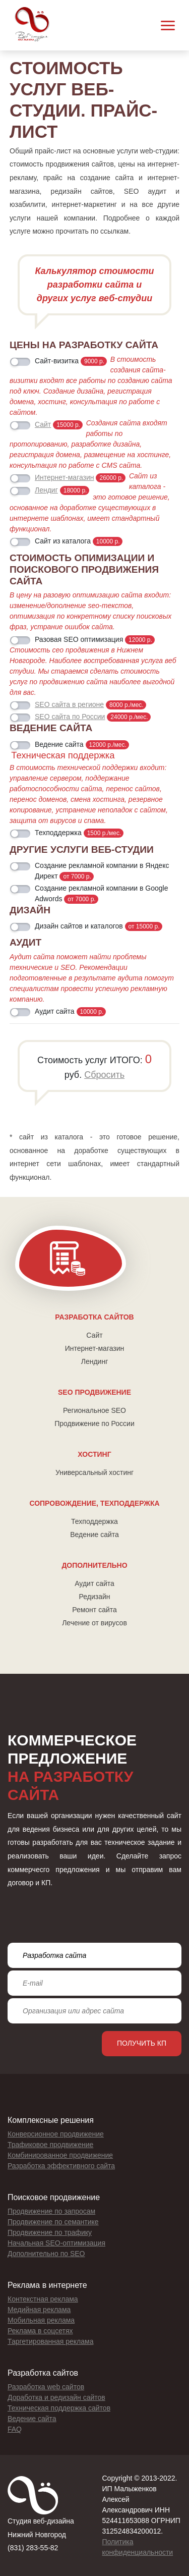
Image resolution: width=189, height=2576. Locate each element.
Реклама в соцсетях (40, 2331)
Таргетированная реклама (50, 2341)
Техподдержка (94, 1521)
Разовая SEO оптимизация (95, 639)
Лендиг (46, 490)
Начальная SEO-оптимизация (56, 2243)
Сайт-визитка (71, 361)
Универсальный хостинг (94, 1472)
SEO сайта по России (70, 716)
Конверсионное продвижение (56, 2134)
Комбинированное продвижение (60, 2155)
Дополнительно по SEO (46, 2254)
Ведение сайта (94, 1534)
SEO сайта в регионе (69, 704)
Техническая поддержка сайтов (59, 2408)
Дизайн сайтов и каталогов (98, 926)
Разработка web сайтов (46, 2387)
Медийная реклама (39, 2310)
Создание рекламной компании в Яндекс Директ (102, 871)
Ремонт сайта (94, 1610)
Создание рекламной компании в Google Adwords (101, 894)
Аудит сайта (94, 1583)
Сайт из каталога (78, 541)
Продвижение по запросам (51, 2211)
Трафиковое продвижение (50, 2145)
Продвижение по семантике (53, 2222)
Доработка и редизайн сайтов (56, 2397)
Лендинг (94, 1361)
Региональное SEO (94, 1410)
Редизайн (94, 1597)
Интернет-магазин (94, 1348)
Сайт (94, 1335)
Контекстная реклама (43, 2299)
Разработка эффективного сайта (61, 2166)
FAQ (15, 2429)
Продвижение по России (94, 1423)
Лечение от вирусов (94, 1623)
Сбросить (104, 1075)
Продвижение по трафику (50, 2232)
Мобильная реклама (41, 2320)
